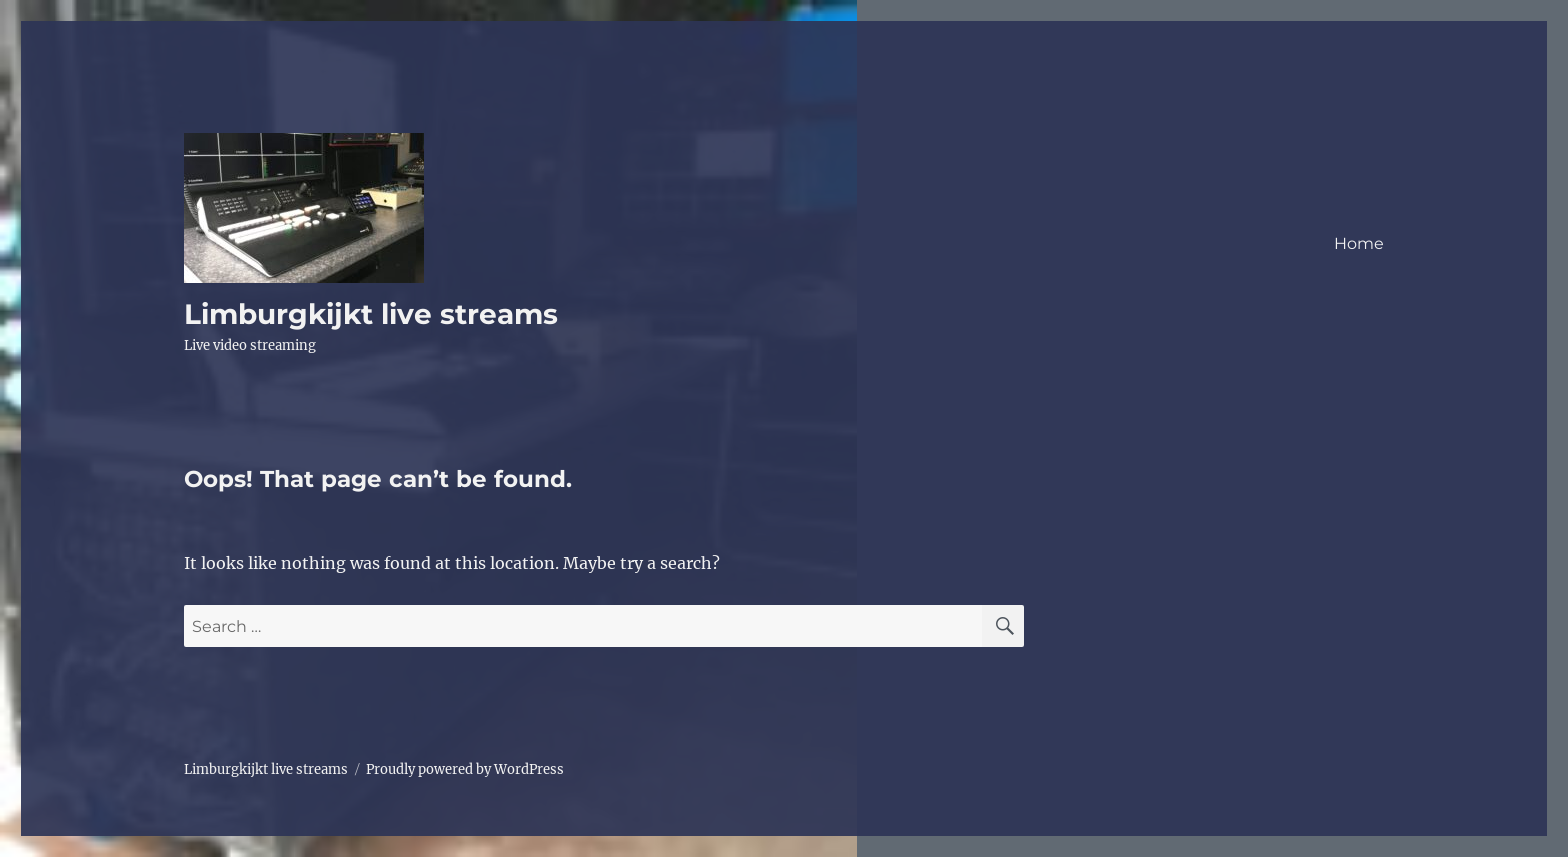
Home (1359, 243)
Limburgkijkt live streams (371, 314)
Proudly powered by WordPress (465, 769)
